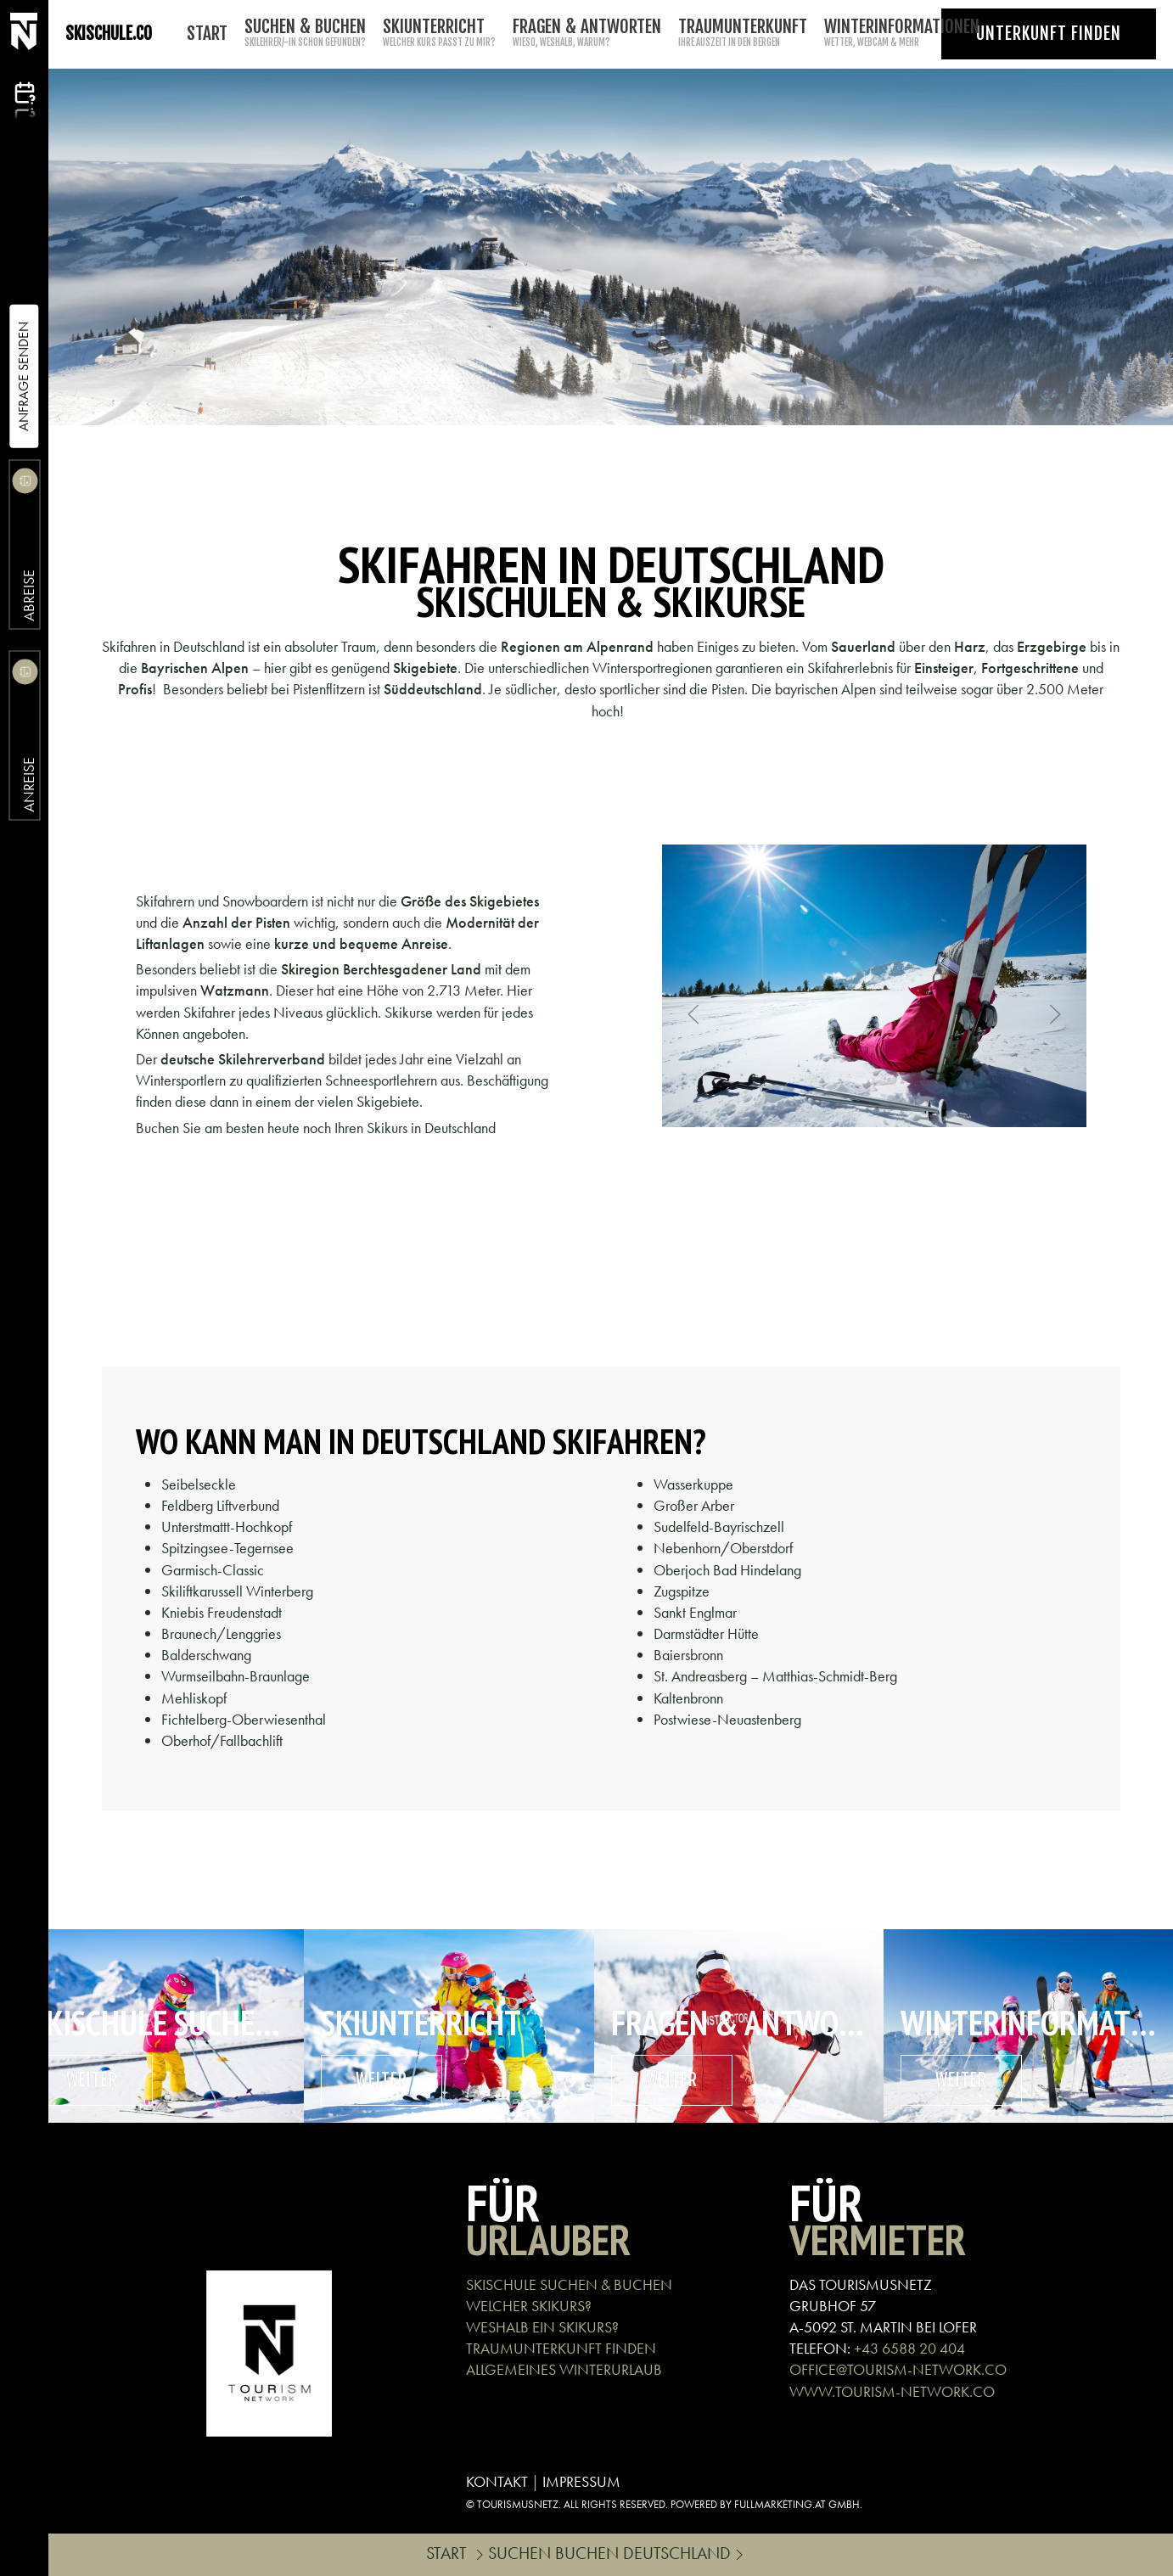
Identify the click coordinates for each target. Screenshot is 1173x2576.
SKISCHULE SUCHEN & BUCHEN (569, 2284)
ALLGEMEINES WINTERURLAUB (564, 2369)
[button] (693, 1014)
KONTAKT (497, 2481)
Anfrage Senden (23, 376)
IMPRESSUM (581, 2481)
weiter (92, 2080)
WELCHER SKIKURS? (529, 2305)
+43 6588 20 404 (909, 2348)
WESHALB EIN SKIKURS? (542, 2327)
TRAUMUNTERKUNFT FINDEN (561, 2348)
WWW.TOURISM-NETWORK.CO (892, 2391)
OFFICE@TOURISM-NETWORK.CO (898, 2369)
